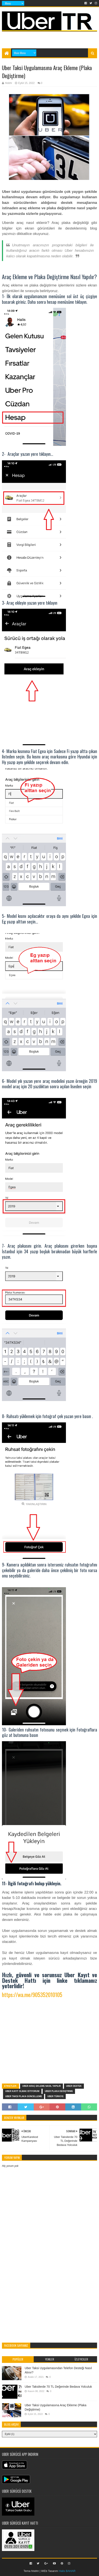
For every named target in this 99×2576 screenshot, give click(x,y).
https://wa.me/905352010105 (32, 1995)
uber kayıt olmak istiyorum (22, 2091)
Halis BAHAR (67, 2571)
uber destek (74, 2086)
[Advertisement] (50, 37)
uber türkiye (55, 2096)
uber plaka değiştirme (59, 2091)
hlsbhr (35, 2571)
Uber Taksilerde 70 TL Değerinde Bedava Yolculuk (58, 2386)
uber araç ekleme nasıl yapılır (41, 2086)
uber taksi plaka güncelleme (23, 2096)
